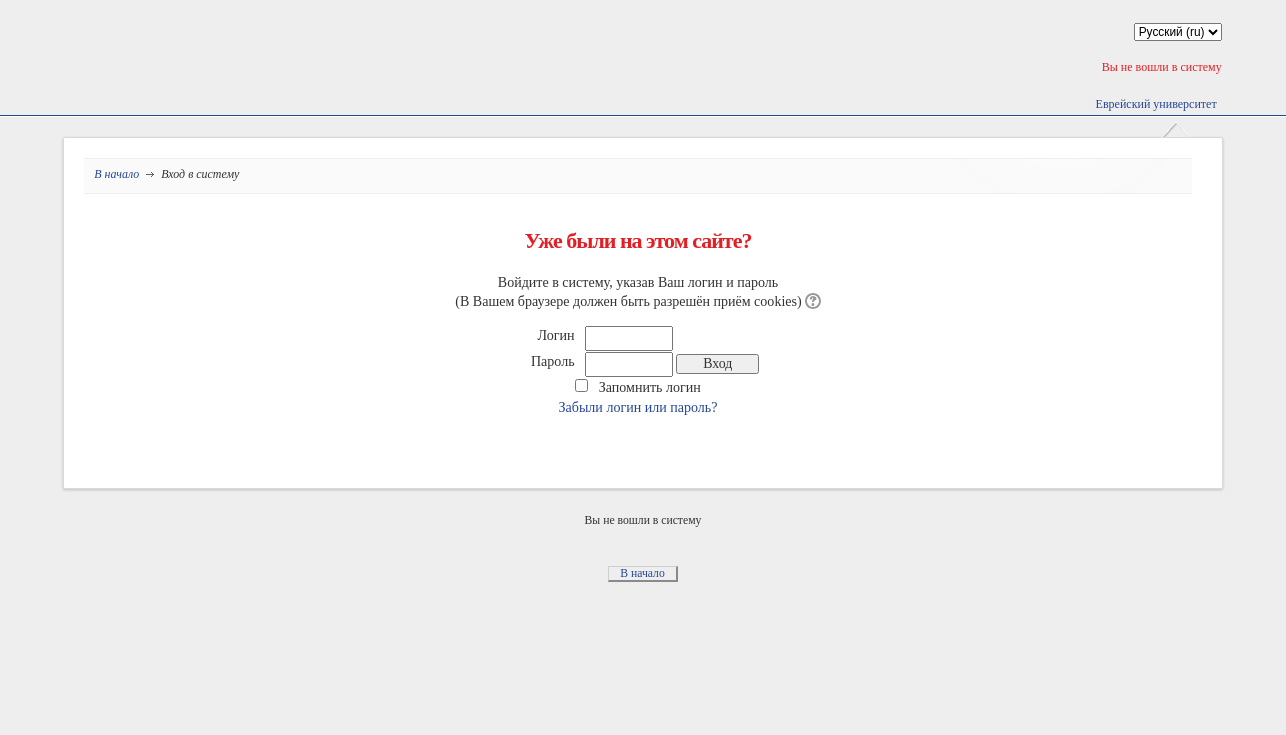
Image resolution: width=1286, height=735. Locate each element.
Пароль (553, 361)
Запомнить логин (650, 387)
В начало (116, 174)
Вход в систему (200, 174)
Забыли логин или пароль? (638, 407)
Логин (556, 335)
